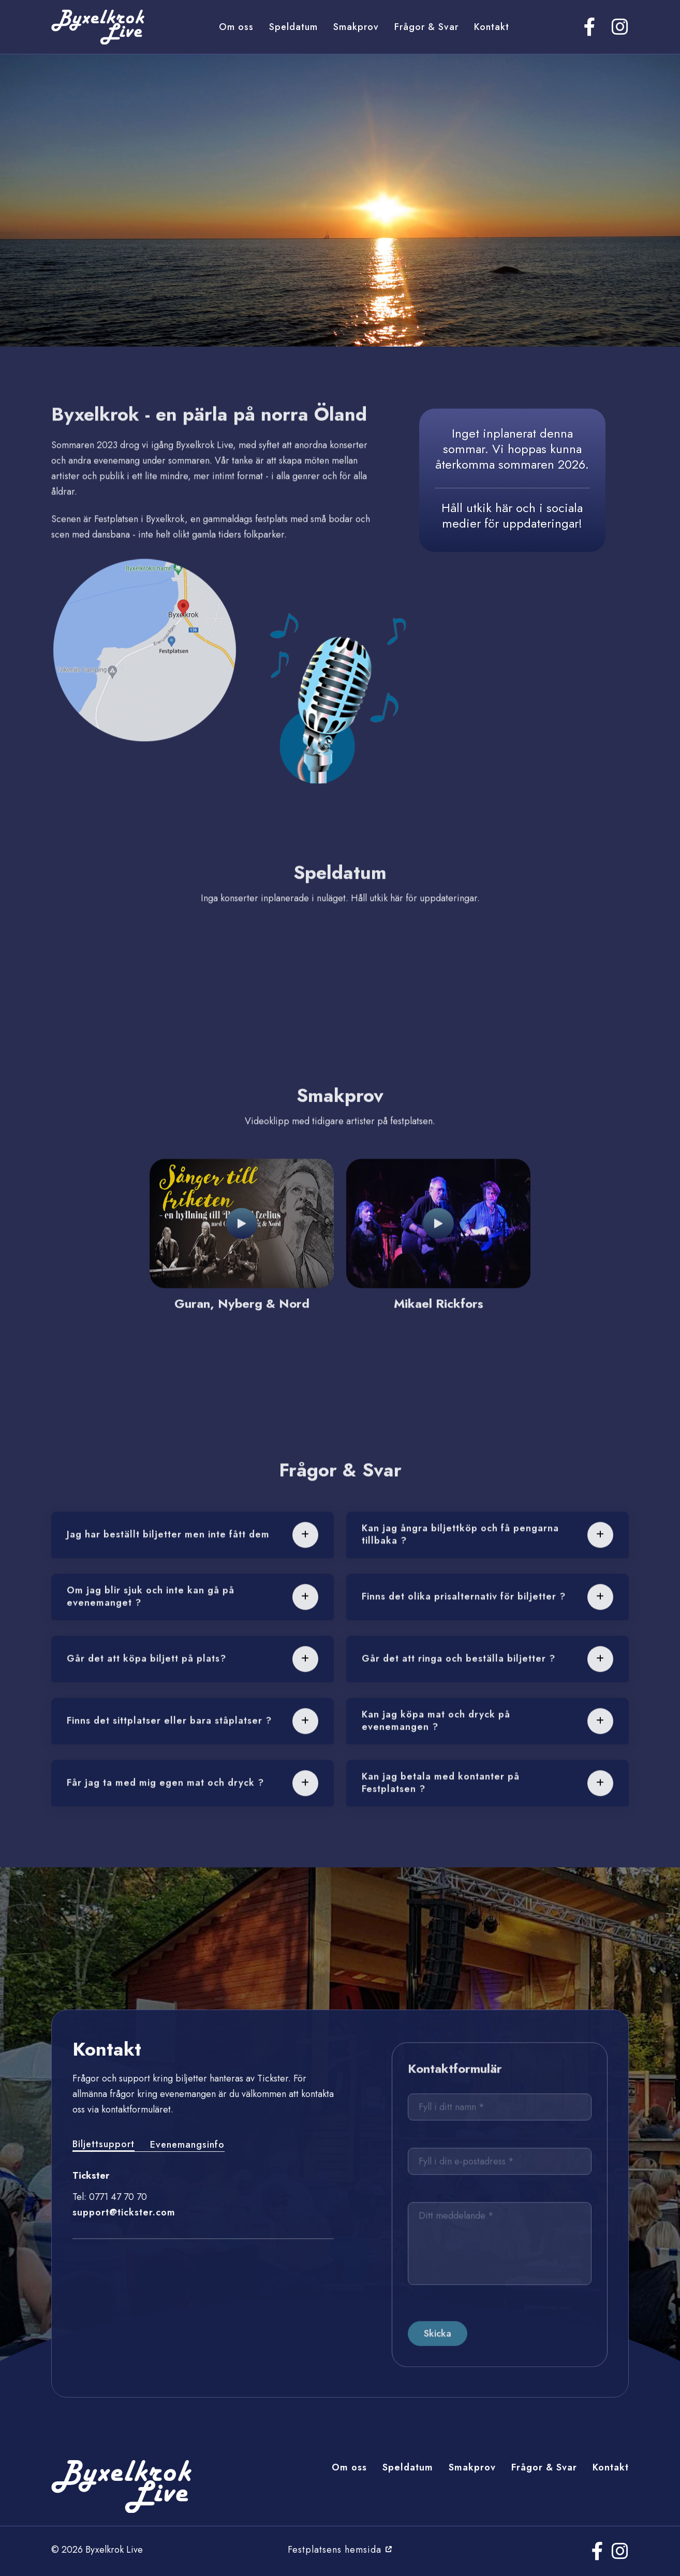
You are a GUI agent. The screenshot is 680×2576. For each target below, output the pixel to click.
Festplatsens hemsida (340, 2549)
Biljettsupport (103, 2144)
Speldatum (293, 27)
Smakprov (356, 27)
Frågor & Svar (426, 27)
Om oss (236, 27)
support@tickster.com (123, 2212)
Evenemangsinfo (187, 2144)
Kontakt (491, 27)
